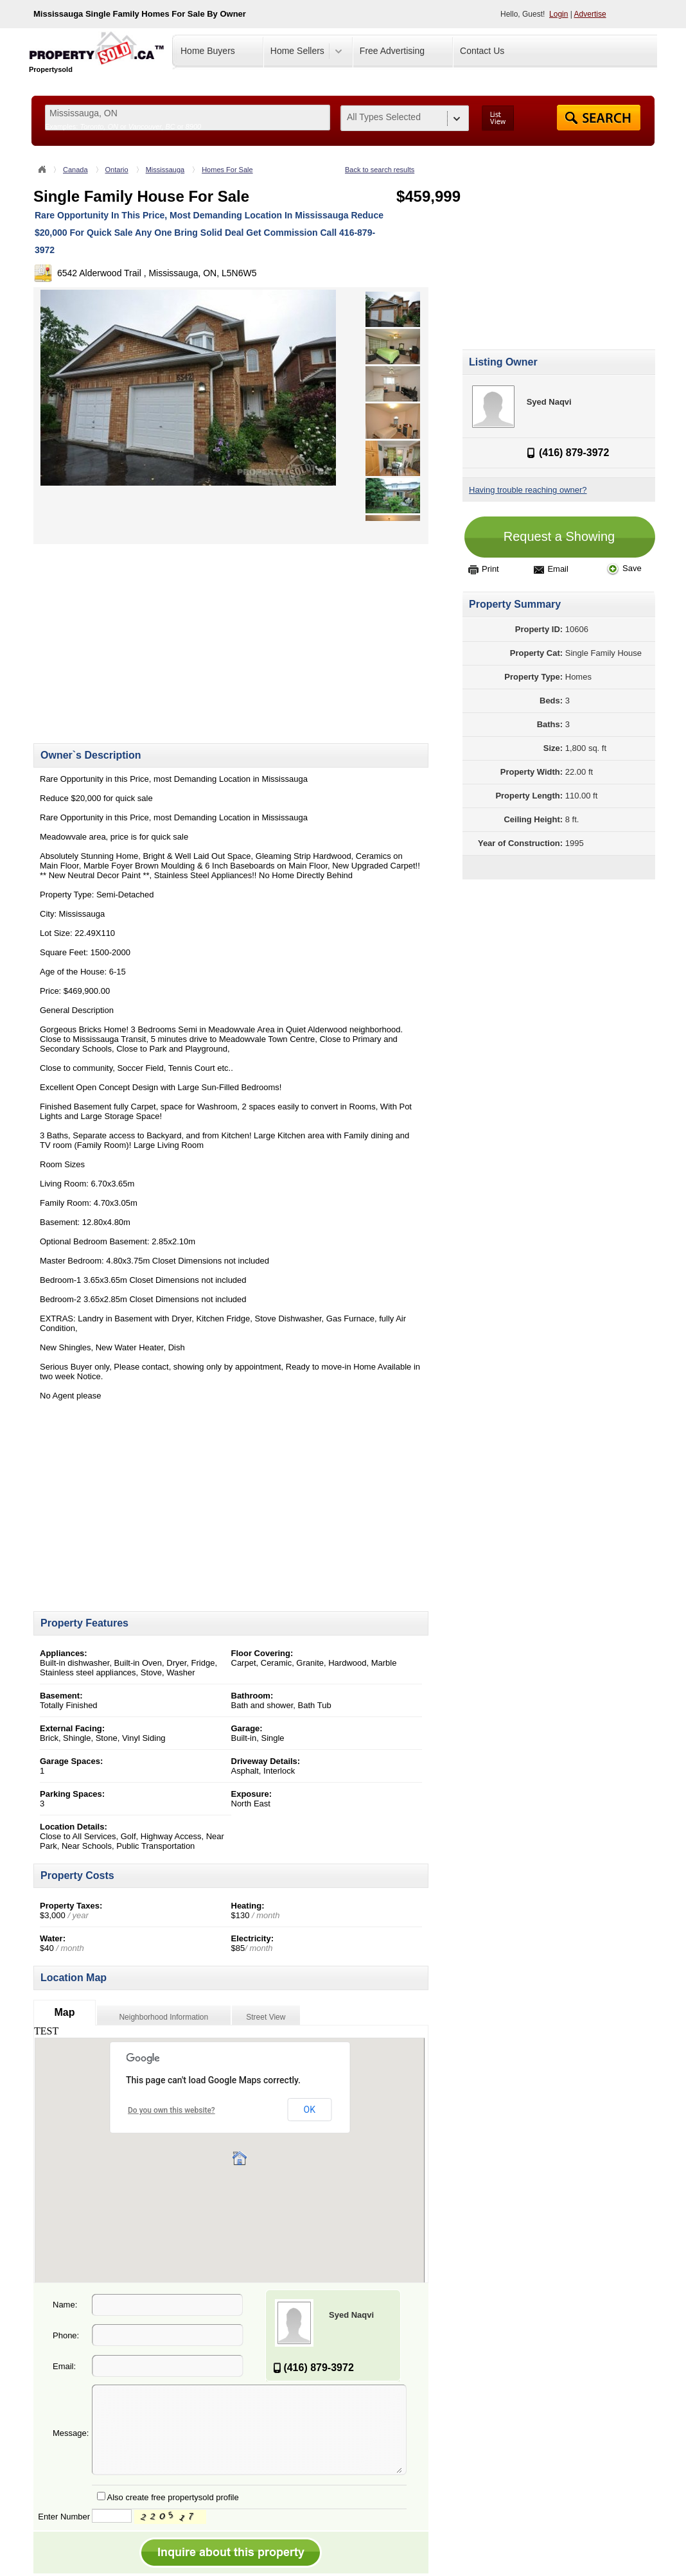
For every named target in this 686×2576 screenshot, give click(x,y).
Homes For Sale (227, 169)
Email (551, 569)
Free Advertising (392, 51)
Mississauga (165, 169)
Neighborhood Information (163, 2017)
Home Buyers (207, 51)
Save (624, 568)
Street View (265, 2017)
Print (483, 569)
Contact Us (482, 51)
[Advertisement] (141, 634)
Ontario (116, 169)
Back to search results (379, 169)
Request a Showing (559, 536)
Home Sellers (297, 51)
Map (64, 2012)
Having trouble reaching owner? (528, 490)
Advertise (590, 14)
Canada (75, 169)
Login (558, 14)
